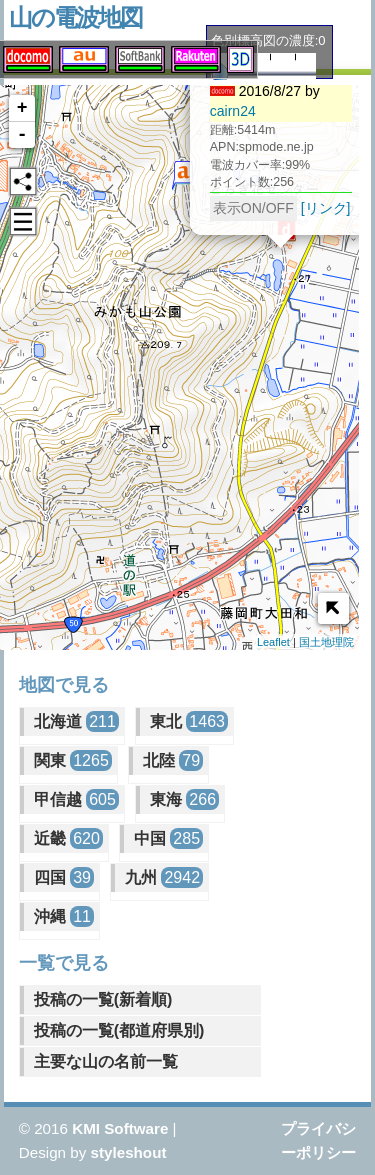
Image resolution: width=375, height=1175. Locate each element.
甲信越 (76, 799)
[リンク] (306, 211)
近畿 (68, 838)
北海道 (76, 721)
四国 (64, 877)
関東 (73, 760)
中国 (168, 838)
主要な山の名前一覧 (106, 1061)
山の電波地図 (75, 17)
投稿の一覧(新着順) (103, 999)
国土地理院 (326, 642)
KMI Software (120, 1128)
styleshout (129, 1152)
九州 (164, 877)
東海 (184, 799)
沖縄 (64, 916)
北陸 (173, 760)
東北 (189, 721)
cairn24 (213, 114)
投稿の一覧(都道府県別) (119, 1030)
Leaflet (273, 642)
